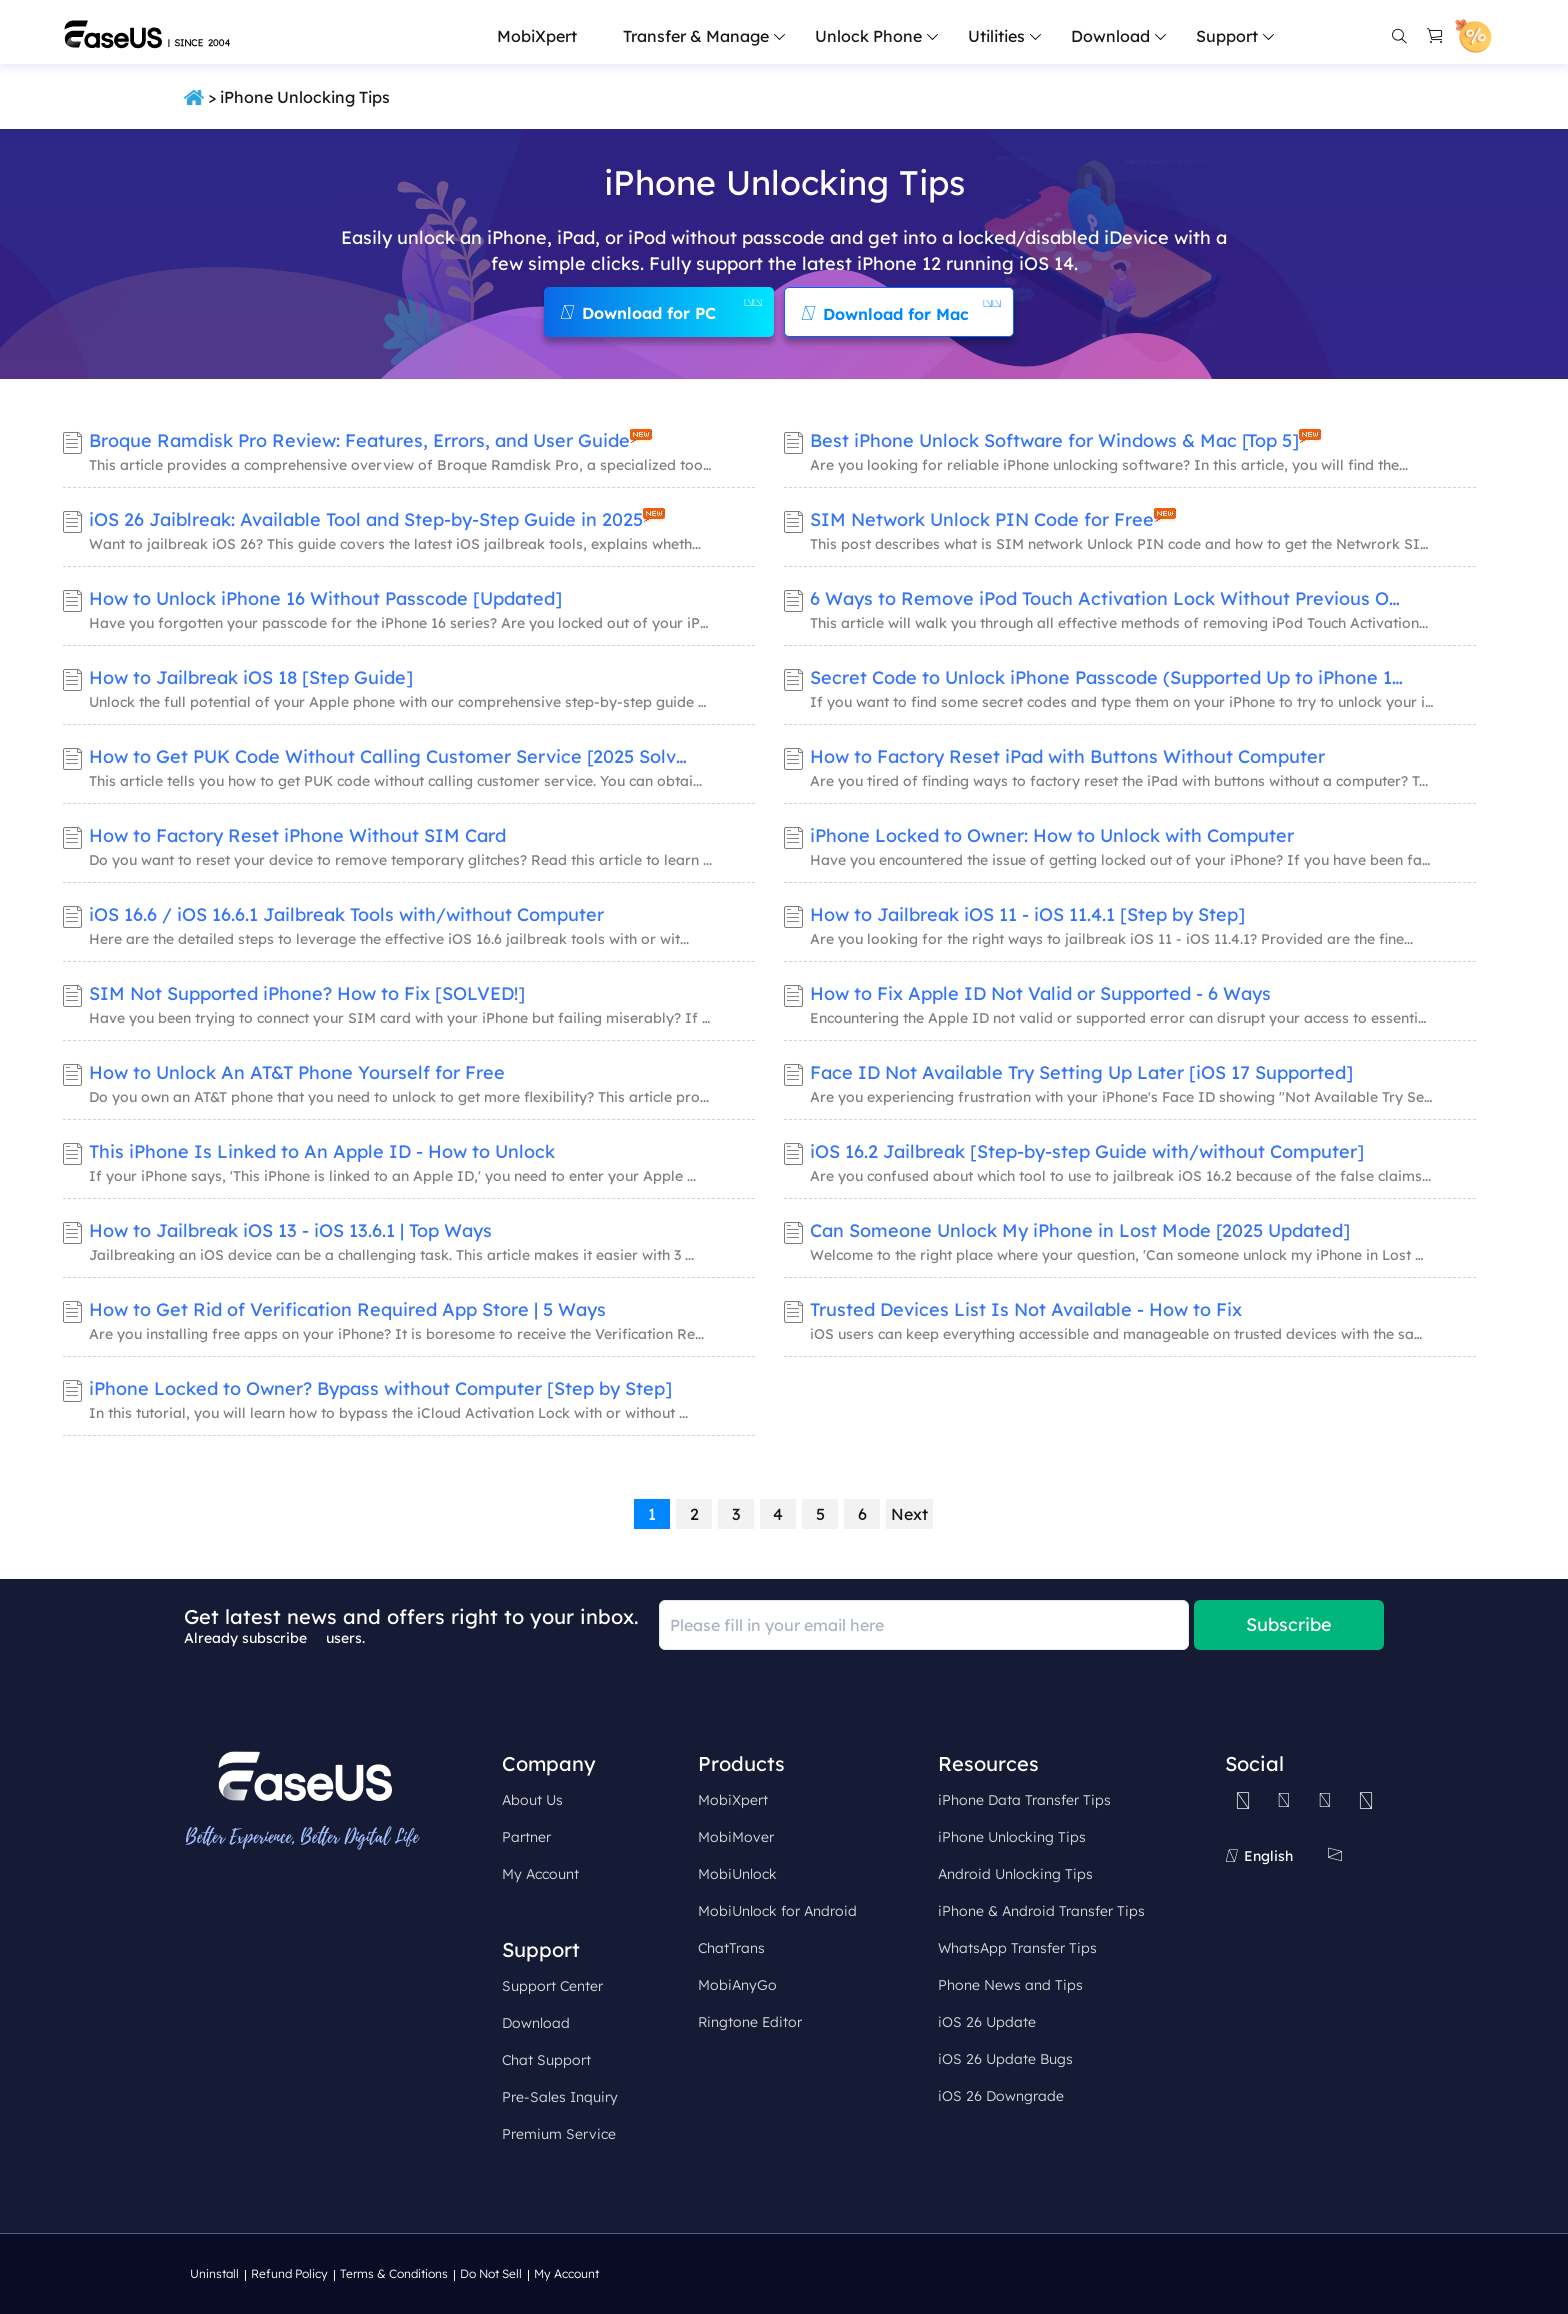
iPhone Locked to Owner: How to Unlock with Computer (1052, 835)
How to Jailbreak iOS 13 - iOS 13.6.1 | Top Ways (290, 1230)
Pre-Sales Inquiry (560, 2097)
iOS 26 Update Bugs (1005, 2059)
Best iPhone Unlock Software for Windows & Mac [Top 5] (1054, 440)
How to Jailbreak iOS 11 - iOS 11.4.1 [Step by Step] (1027, 914)
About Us (532, 1800)
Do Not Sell (491, 2273)
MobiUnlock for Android (777, 1911)
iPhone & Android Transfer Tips (1041, 1911)
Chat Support (546, 2060)
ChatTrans (731, 1948)
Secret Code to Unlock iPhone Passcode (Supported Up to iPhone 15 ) (1110, 677)
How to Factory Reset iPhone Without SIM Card (297, 835)
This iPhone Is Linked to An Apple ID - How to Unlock (322, 1151)
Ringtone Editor (750, 2022)
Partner (526, 1837)
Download (536, 2023)
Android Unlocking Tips (1015, 1874)
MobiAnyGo (737, 1985)
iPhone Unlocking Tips (1012, 1837)
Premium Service (559, 2134)
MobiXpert (537, 36)
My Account (540, 1874)
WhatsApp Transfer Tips (1017, 1948)
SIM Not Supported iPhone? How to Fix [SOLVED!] (307, 993)
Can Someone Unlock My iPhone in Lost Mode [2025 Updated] (1080, 1230)
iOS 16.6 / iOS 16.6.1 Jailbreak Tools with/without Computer (346, 914)
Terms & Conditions (394, 2273)
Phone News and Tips (1010, 1985)
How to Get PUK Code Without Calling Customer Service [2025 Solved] (389, 756)
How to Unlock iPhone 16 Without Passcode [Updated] (325, 598)
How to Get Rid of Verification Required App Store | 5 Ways (347, 1309)
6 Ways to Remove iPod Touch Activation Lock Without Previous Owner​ (1110, 598)
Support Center (552, 1986)
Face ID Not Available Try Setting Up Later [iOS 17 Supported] (1081, 1072)
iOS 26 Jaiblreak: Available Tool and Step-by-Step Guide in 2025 (366, 519)
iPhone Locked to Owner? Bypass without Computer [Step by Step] (380, 1388)
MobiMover (736, 1837)
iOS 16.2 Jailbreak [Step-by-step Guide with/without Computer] (1087, 1151)
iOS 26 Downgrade (1001, 2096)
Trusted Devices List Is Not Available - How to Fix (1026, 1309)
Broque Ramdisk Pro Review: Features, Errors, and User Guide (359, 440)
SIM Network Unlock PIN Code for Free (982, 519)
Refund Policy (289, 2273)
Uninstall (214, 2273)
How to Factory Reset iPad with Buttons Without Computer (1067, 756)
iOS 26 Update (987, 2022)
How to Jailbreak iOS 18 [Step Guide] (251, 677)
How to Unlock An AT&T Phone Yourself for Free (297, 1072)
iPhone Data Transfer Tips (1024, 1800)
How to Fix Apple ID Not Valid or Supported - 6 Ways (1040, 993)
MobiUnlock (737, 1874)
